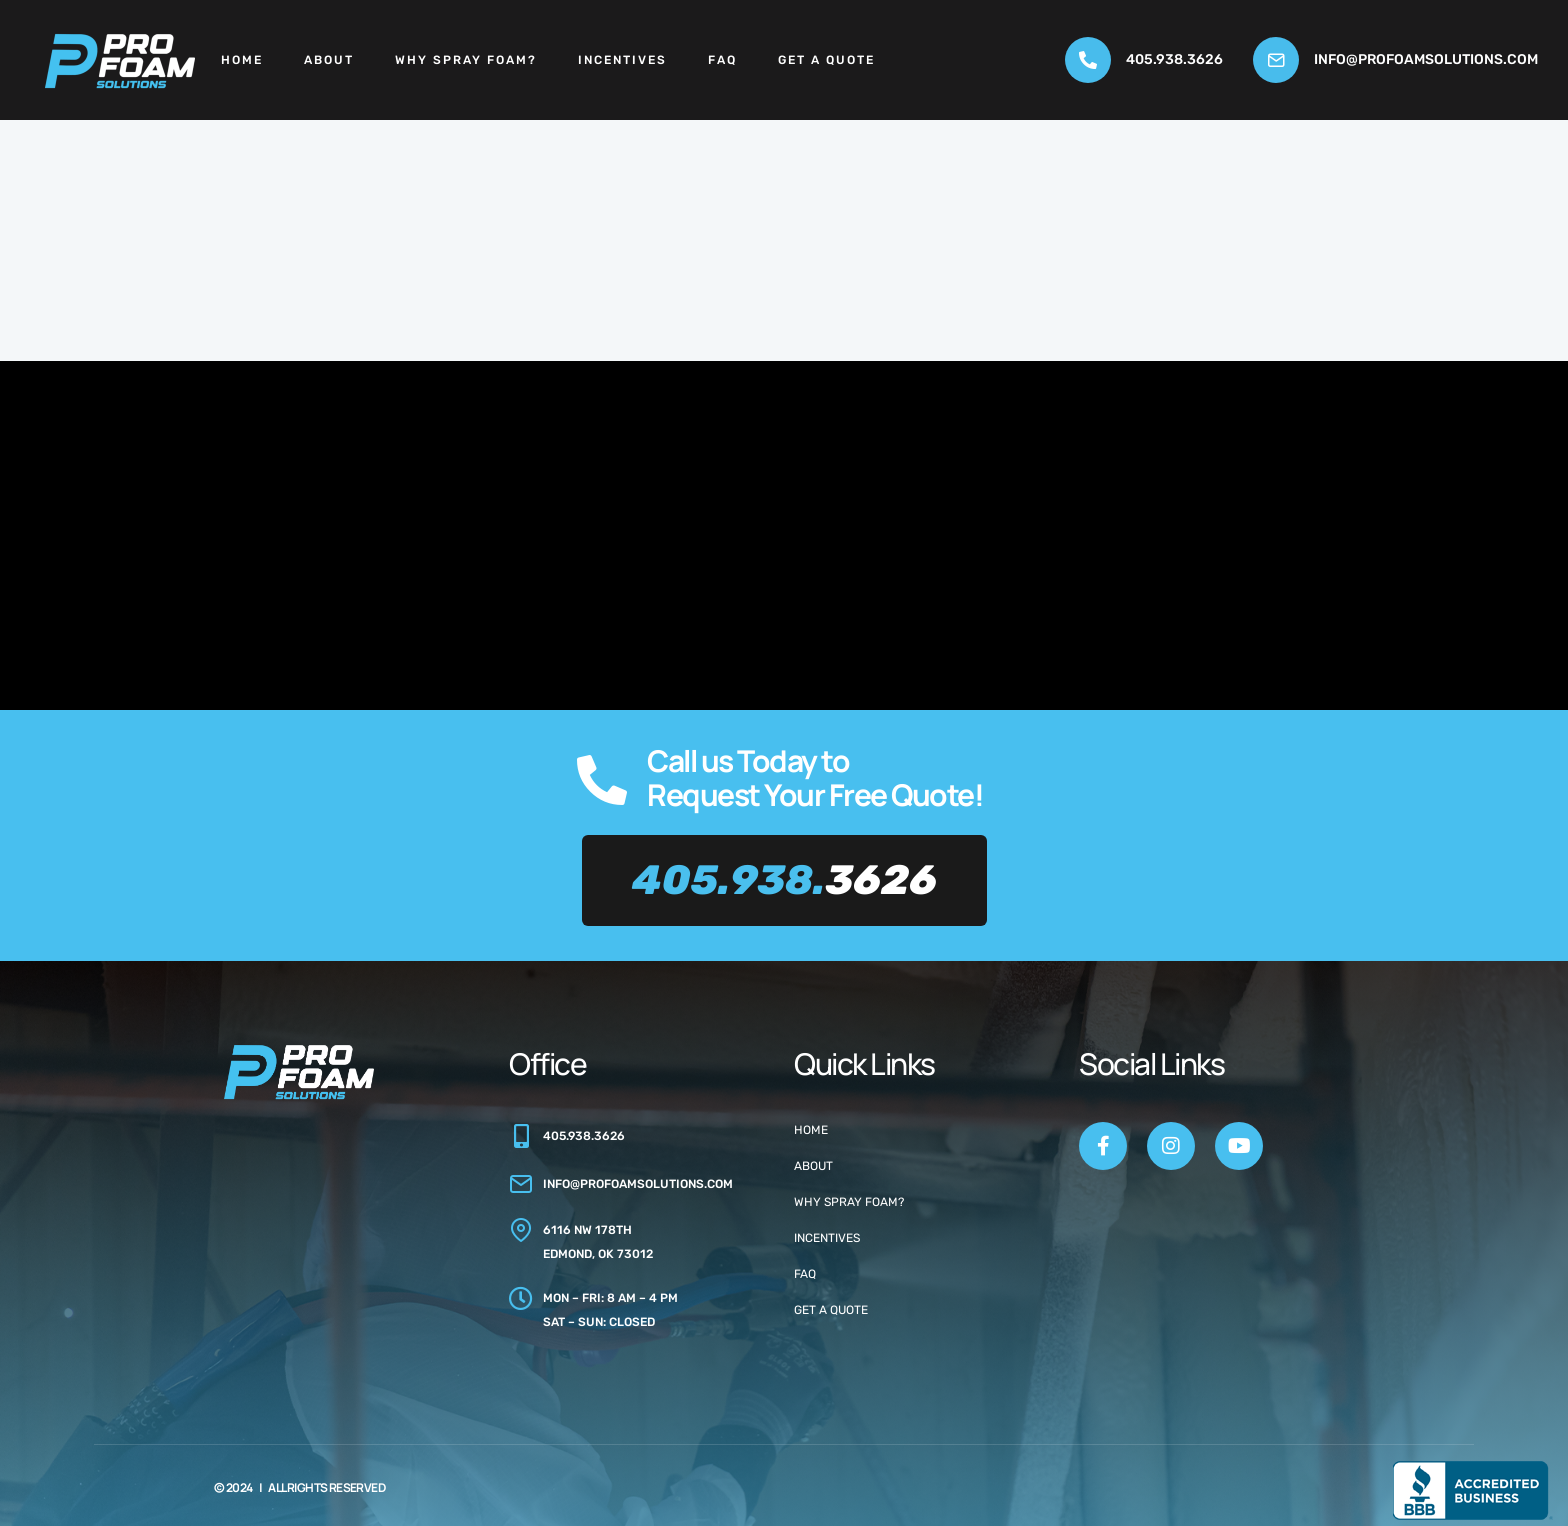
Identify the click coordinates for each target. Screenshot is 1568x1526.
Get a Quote (826, 60)
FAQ (722, 60)
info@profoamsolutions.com (1426, 59)
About (329, 60)
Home (242, 60)
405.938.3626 (1174, 59)
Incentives (622, 60)
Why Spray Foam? (466, 60)
